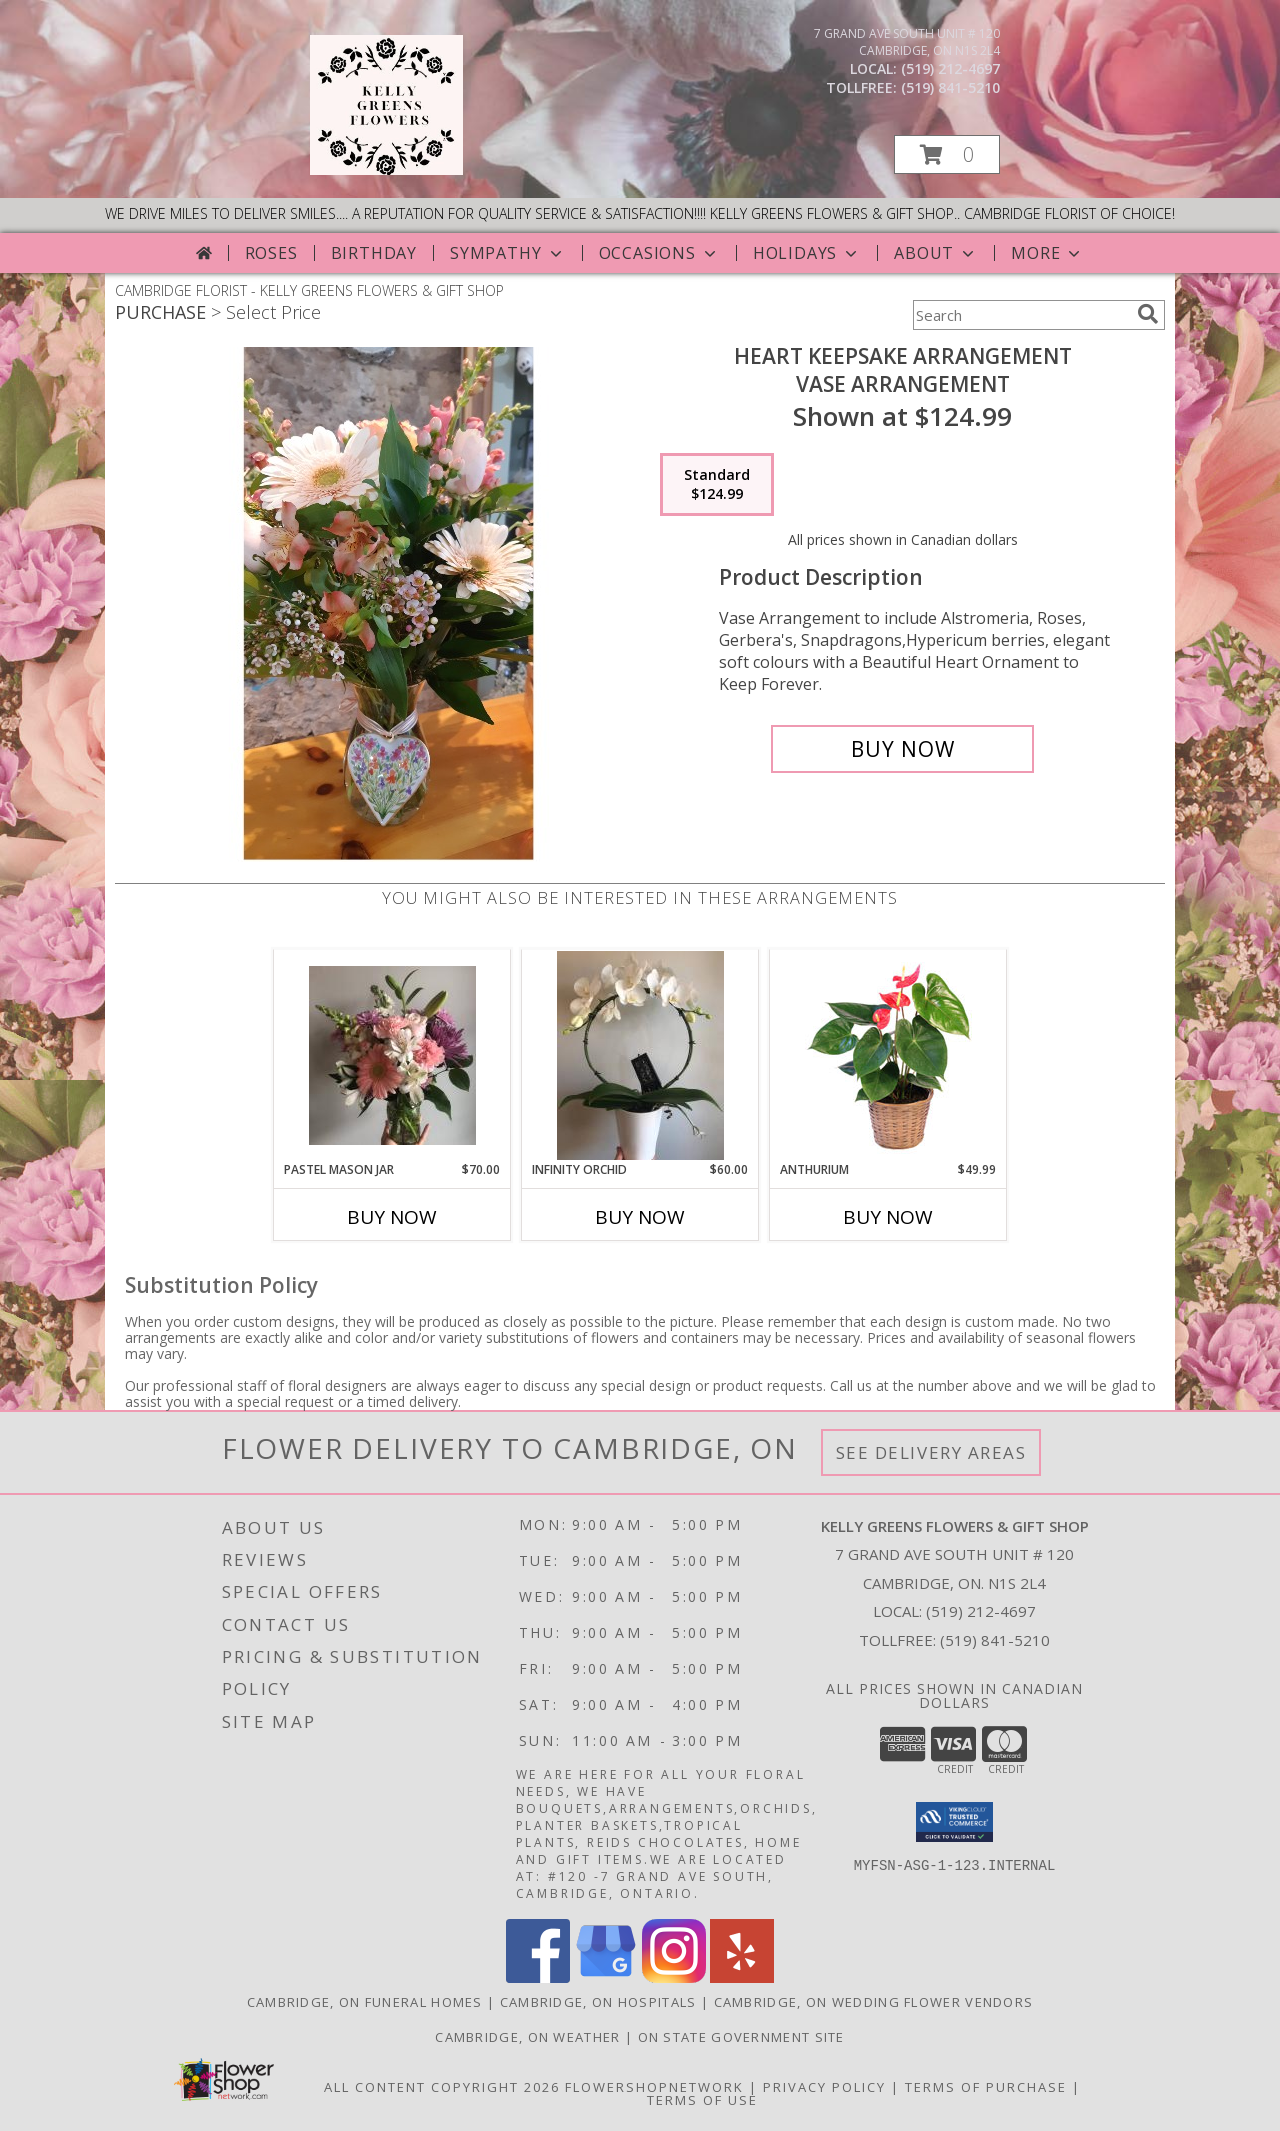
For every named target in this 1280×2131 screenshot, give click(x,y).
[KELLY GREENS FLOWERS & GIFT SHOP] (386, 169)
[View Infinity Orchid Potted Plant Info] (640, 1055)
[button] (947, 154)
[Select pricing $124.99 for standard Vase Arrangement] (717, 485)
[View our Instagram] (674, 1977)
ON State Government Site (741, 2037)
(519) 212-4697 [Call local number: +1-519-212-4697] (950, 68)
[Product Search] (1021, 315)
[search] (1148, 314)
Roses (271, 253)
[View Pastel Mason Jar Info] (392, 1055)
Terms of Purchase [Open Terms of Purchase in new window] (986, 2087)
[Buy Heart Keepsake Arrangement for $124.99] (902, 749)
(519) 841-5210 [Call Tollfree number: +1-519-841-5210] (995, 1640)
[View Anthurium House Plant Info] (888, 1055)
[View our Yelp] (742, 1977)
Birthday (374, 253)
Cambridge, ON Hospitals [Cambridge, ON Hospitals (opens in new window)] (598, 2002)
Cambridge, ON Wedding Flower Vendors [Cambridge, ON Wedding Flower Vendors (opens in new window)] (874, 2002)
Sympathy (507, 253)
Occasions (659, 253)
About (936, 253)
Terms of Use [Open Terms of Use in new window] (702, 2100)
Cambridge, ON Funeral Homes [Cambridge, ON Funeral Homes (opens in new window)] (365, 2002)
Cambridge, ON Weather (527, 2037)
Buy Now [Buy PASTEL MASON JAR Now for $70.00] (392, 1217)
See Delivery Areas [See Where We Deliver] (931, 1452)
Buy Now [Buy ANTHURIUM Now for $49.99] (888, 1217)
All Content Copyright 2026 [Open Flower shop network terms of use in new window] (442, 2087)
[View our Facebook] (538, 1977)
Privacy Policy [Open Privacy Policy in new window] (824, 2087)
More (1047, 253)
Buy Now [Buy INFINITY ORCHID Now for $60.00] (640, 1217)
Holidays (807, 253)
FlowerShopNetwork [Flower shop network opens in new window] (654, 2087)
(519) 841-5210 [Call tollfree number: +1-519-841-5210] (950, 87)
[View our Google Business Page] (606, 1977)
